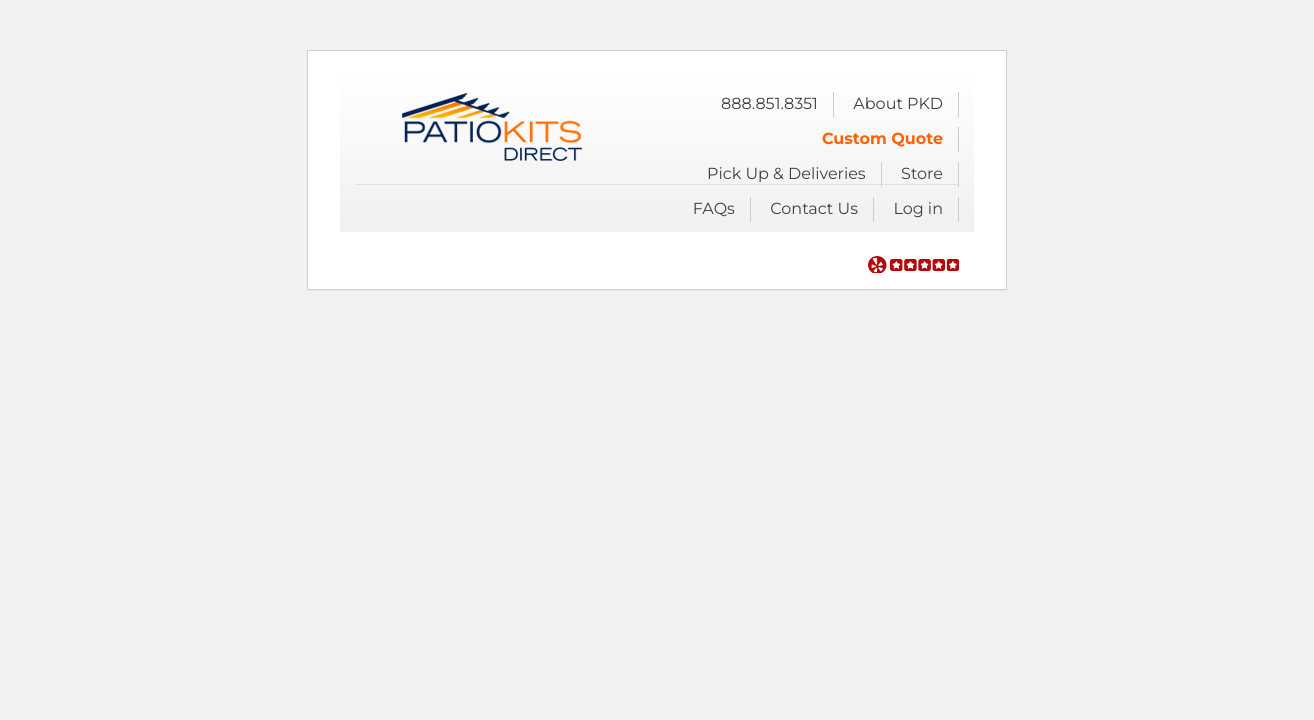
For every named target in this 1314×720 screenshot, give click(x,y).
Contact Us (814, 209)
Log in (918, 209)
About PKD (898, 104)
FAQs (714, 209)
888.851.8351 (769, 104)
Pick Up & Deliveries (786, 174)
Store (922, 174)
